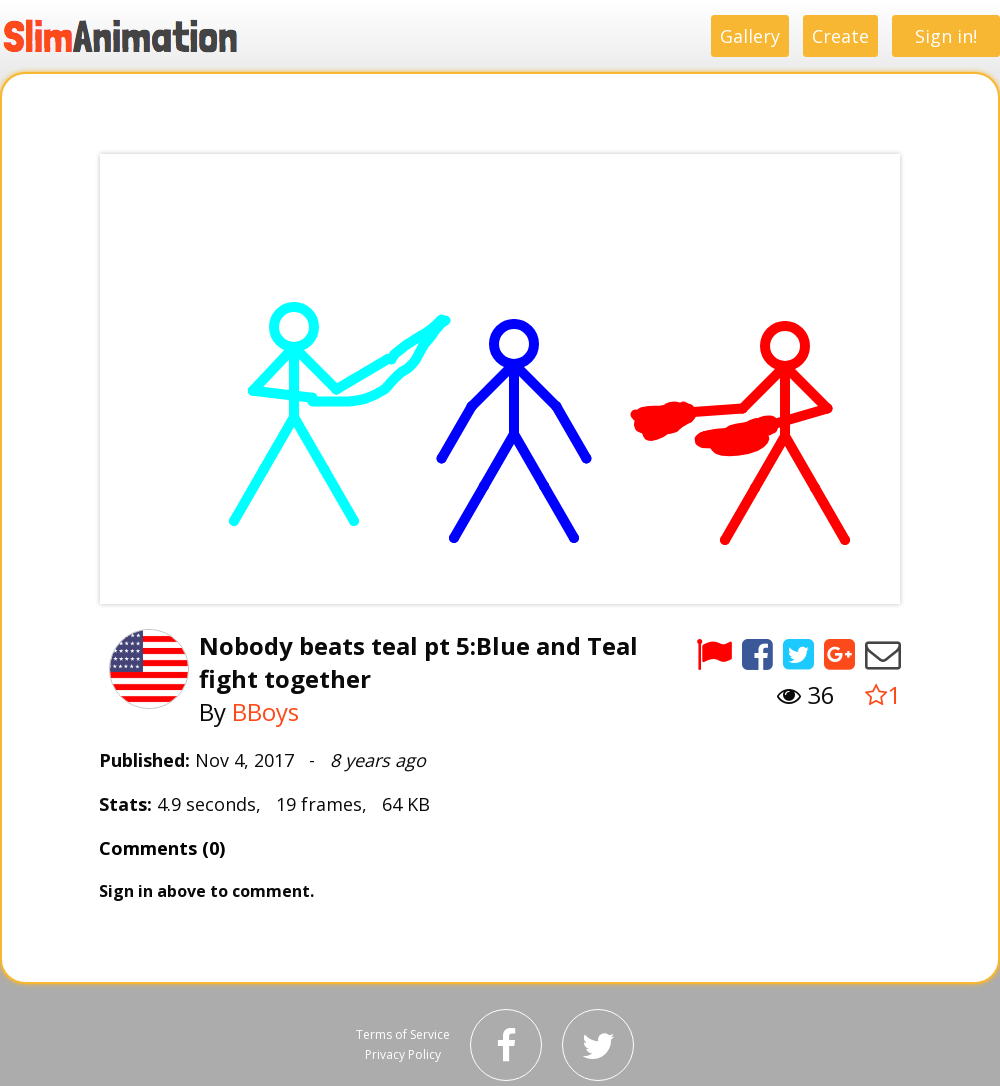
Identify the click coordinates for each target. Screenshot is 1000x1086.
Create (840, 36)
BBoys (265, 711)
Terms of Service (403, 1034)
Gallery (750, 36)
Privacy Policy (403, 1054)
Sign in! (946, 36)
